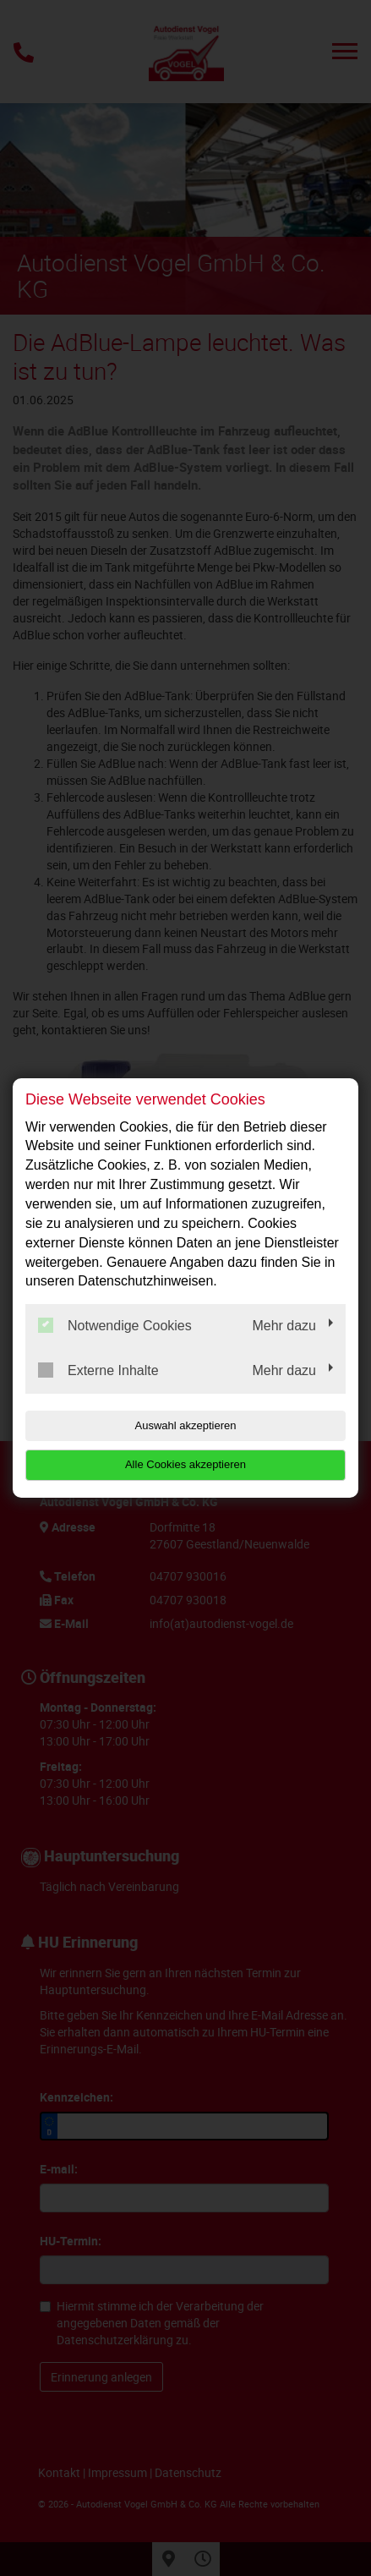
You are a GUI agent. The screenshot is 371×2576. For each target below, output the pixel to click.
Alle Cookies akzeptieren (185, 1464)
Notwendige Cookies (115, 1325)
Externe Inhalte (98, 1370)
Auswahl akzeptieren (186, 1425)
